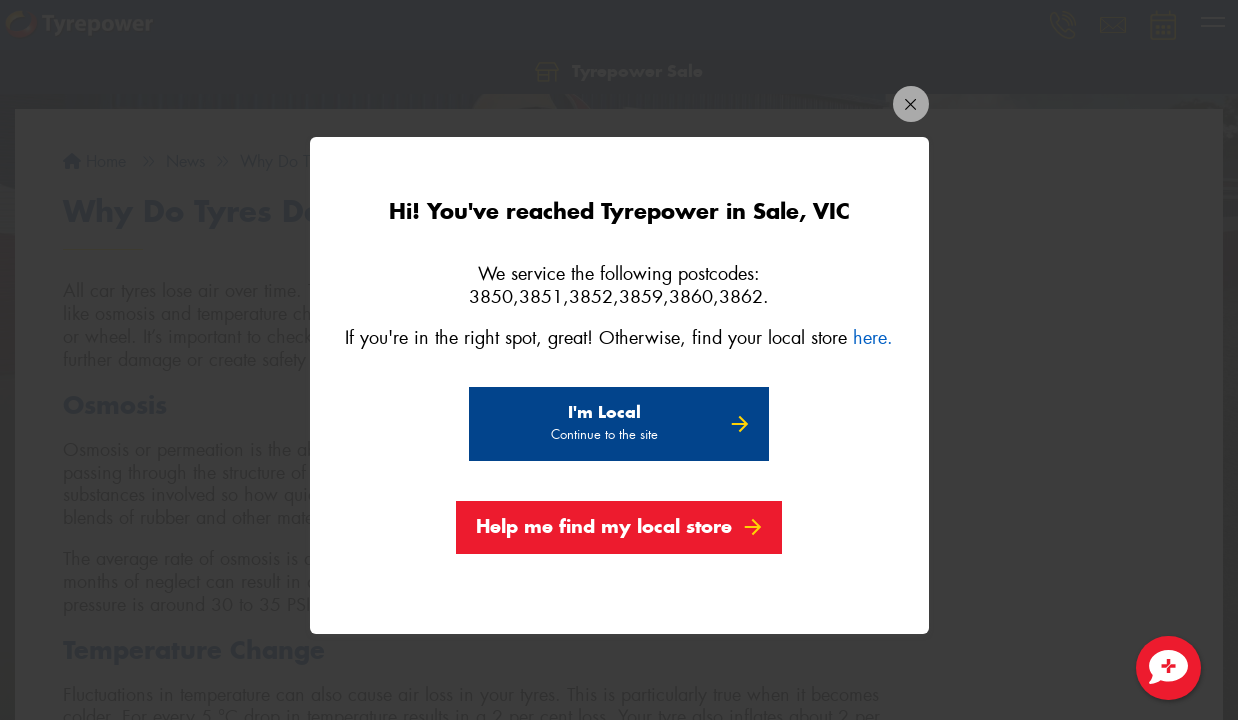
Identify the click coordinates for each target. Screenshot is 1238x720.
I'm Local (604, 426)
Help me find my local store (604, 529)
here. (873, 341)
